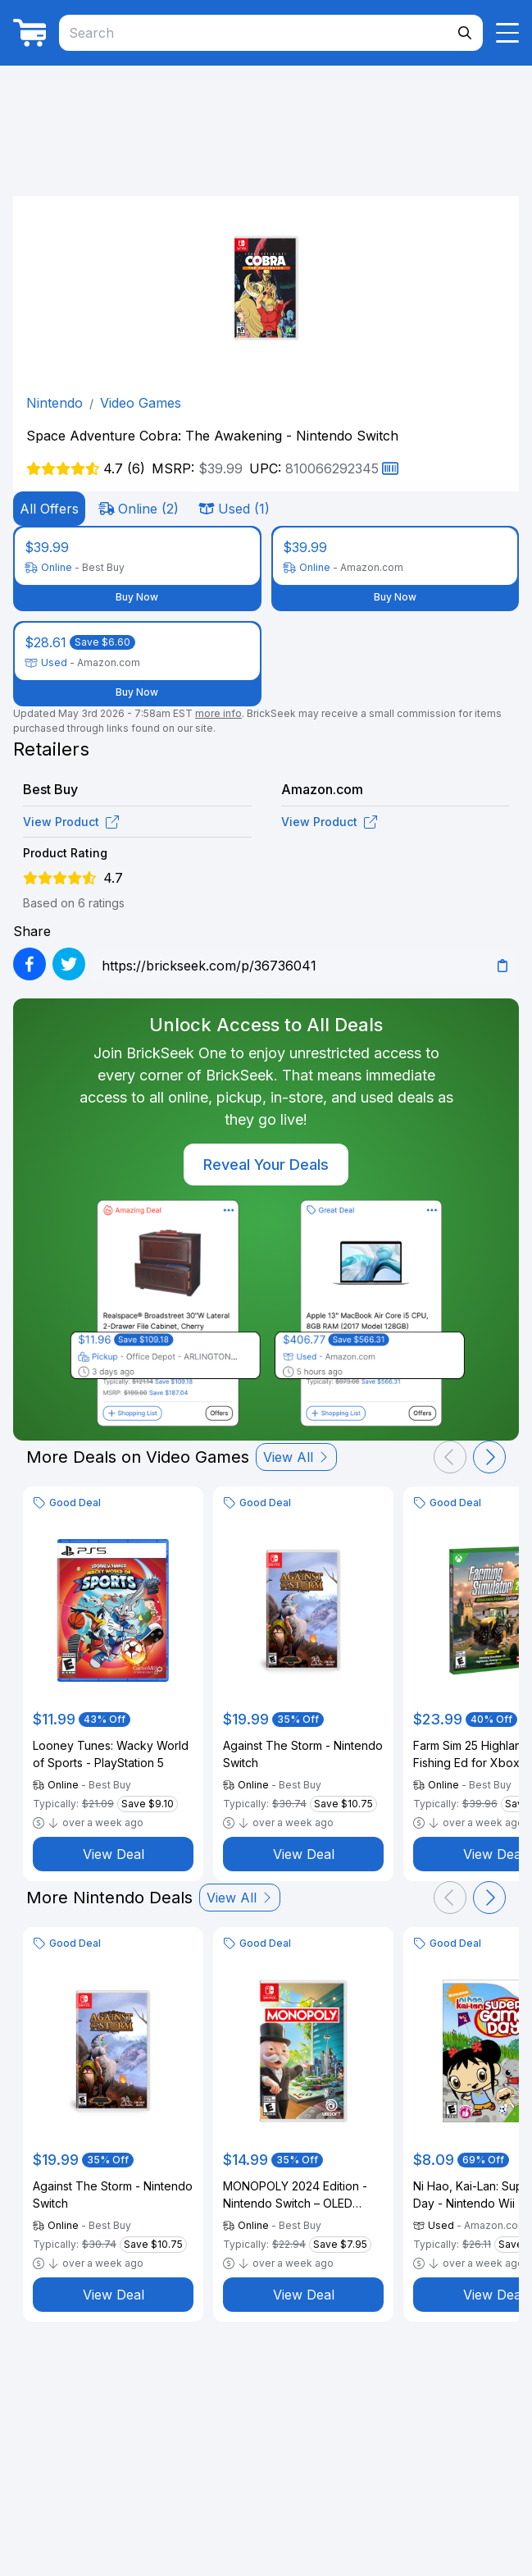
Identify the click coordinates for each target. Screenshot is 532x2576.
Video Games (140, 403)
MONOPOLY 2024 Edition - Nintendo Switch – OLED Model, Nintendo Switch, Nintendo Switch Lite (295, 2195)
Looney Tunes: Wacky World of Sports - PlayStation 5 (111, 1754)
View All (296, 1457)
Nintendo (54, 403)
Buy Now (137, 597)
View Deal (113, 1854)
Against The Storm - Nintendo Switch (303, 1754)
